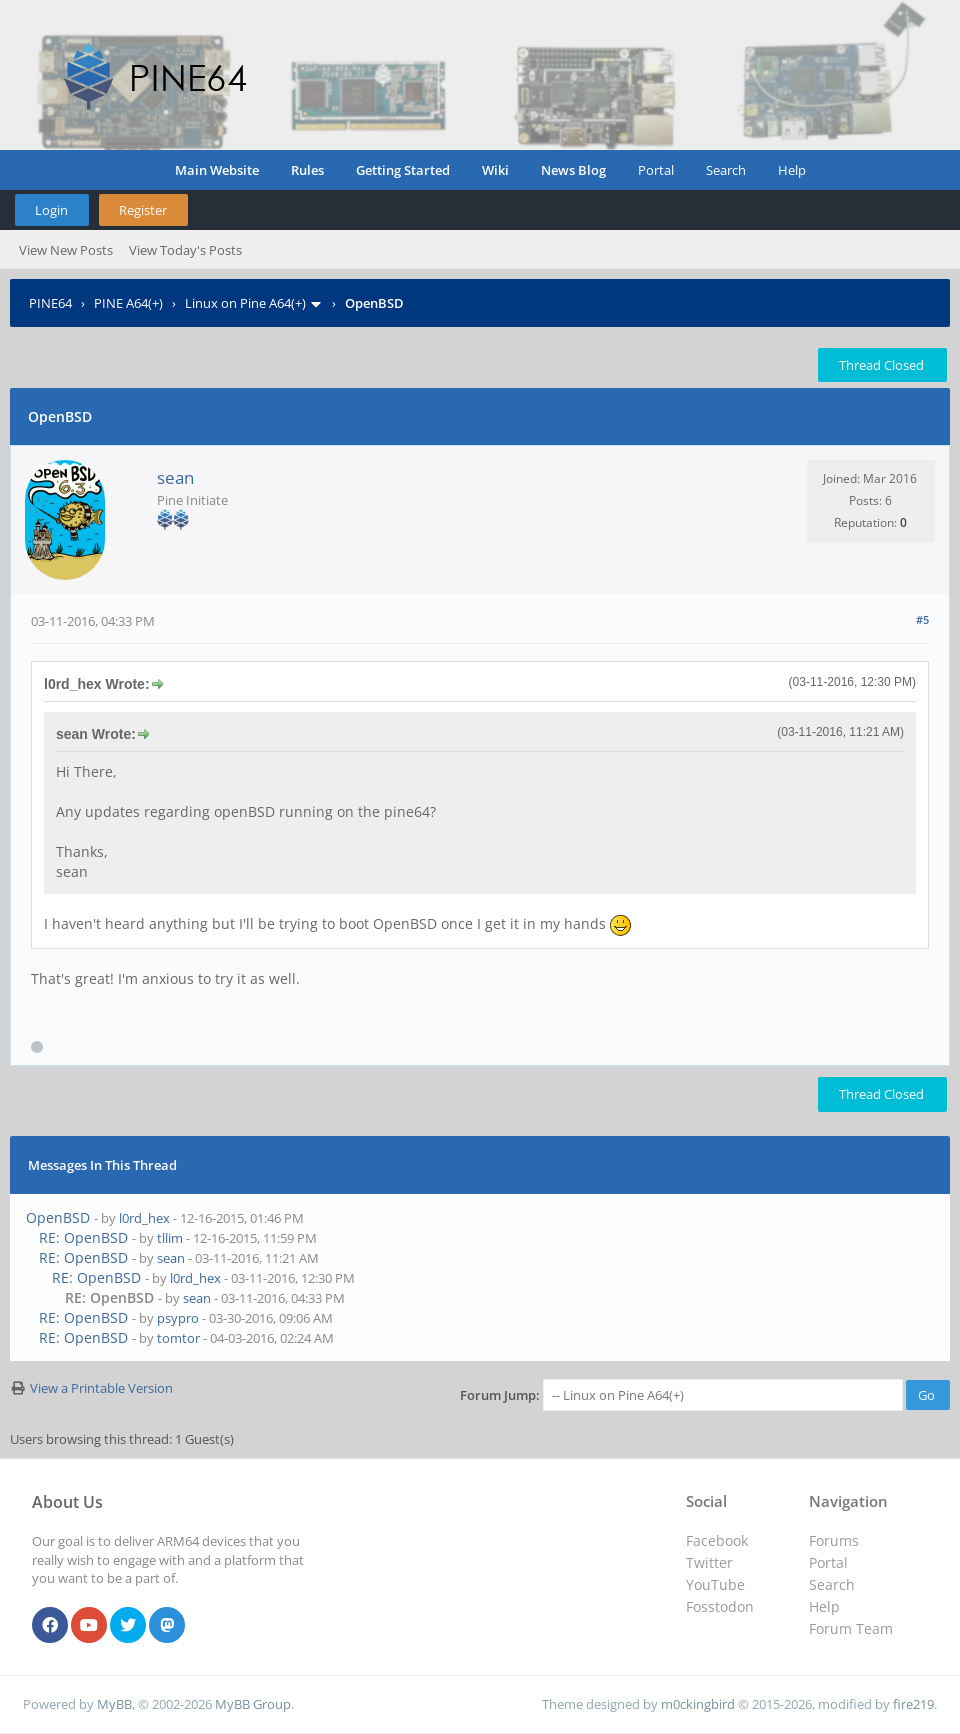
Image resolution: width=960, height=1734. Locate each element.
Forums (834, 1540)
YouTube (715, 1584)
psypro (178, 1318)
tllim (170, 1238)
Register (143, 210)
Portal (656, 170)
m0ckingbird (698, 1704)
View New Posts (66, 250)
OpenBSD (58, 1217)
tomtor (178, 1338)
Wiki (495, 170)
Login (51, 210)
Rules (307, 170)
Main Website (217, 170)
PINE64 (50, 303)
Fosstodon (720, 1606)
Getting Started (403, 170)
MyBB (114, 1704)
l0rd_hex (144, 1218)
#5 (922, 619)
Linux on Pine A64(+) (245, 303)
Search (726, 170)
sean (175, 477)
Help (792, 170)
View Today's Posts (185, 250)
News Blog (573, 170)
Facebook (717, 1540)
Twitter (709, 1562)
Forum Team (851, 1628)
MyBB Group (253, 1704)
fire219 (913, 1704)
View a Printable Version (101, 1388)
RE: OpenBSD (83, 1237)
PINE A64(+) (128, 303)
